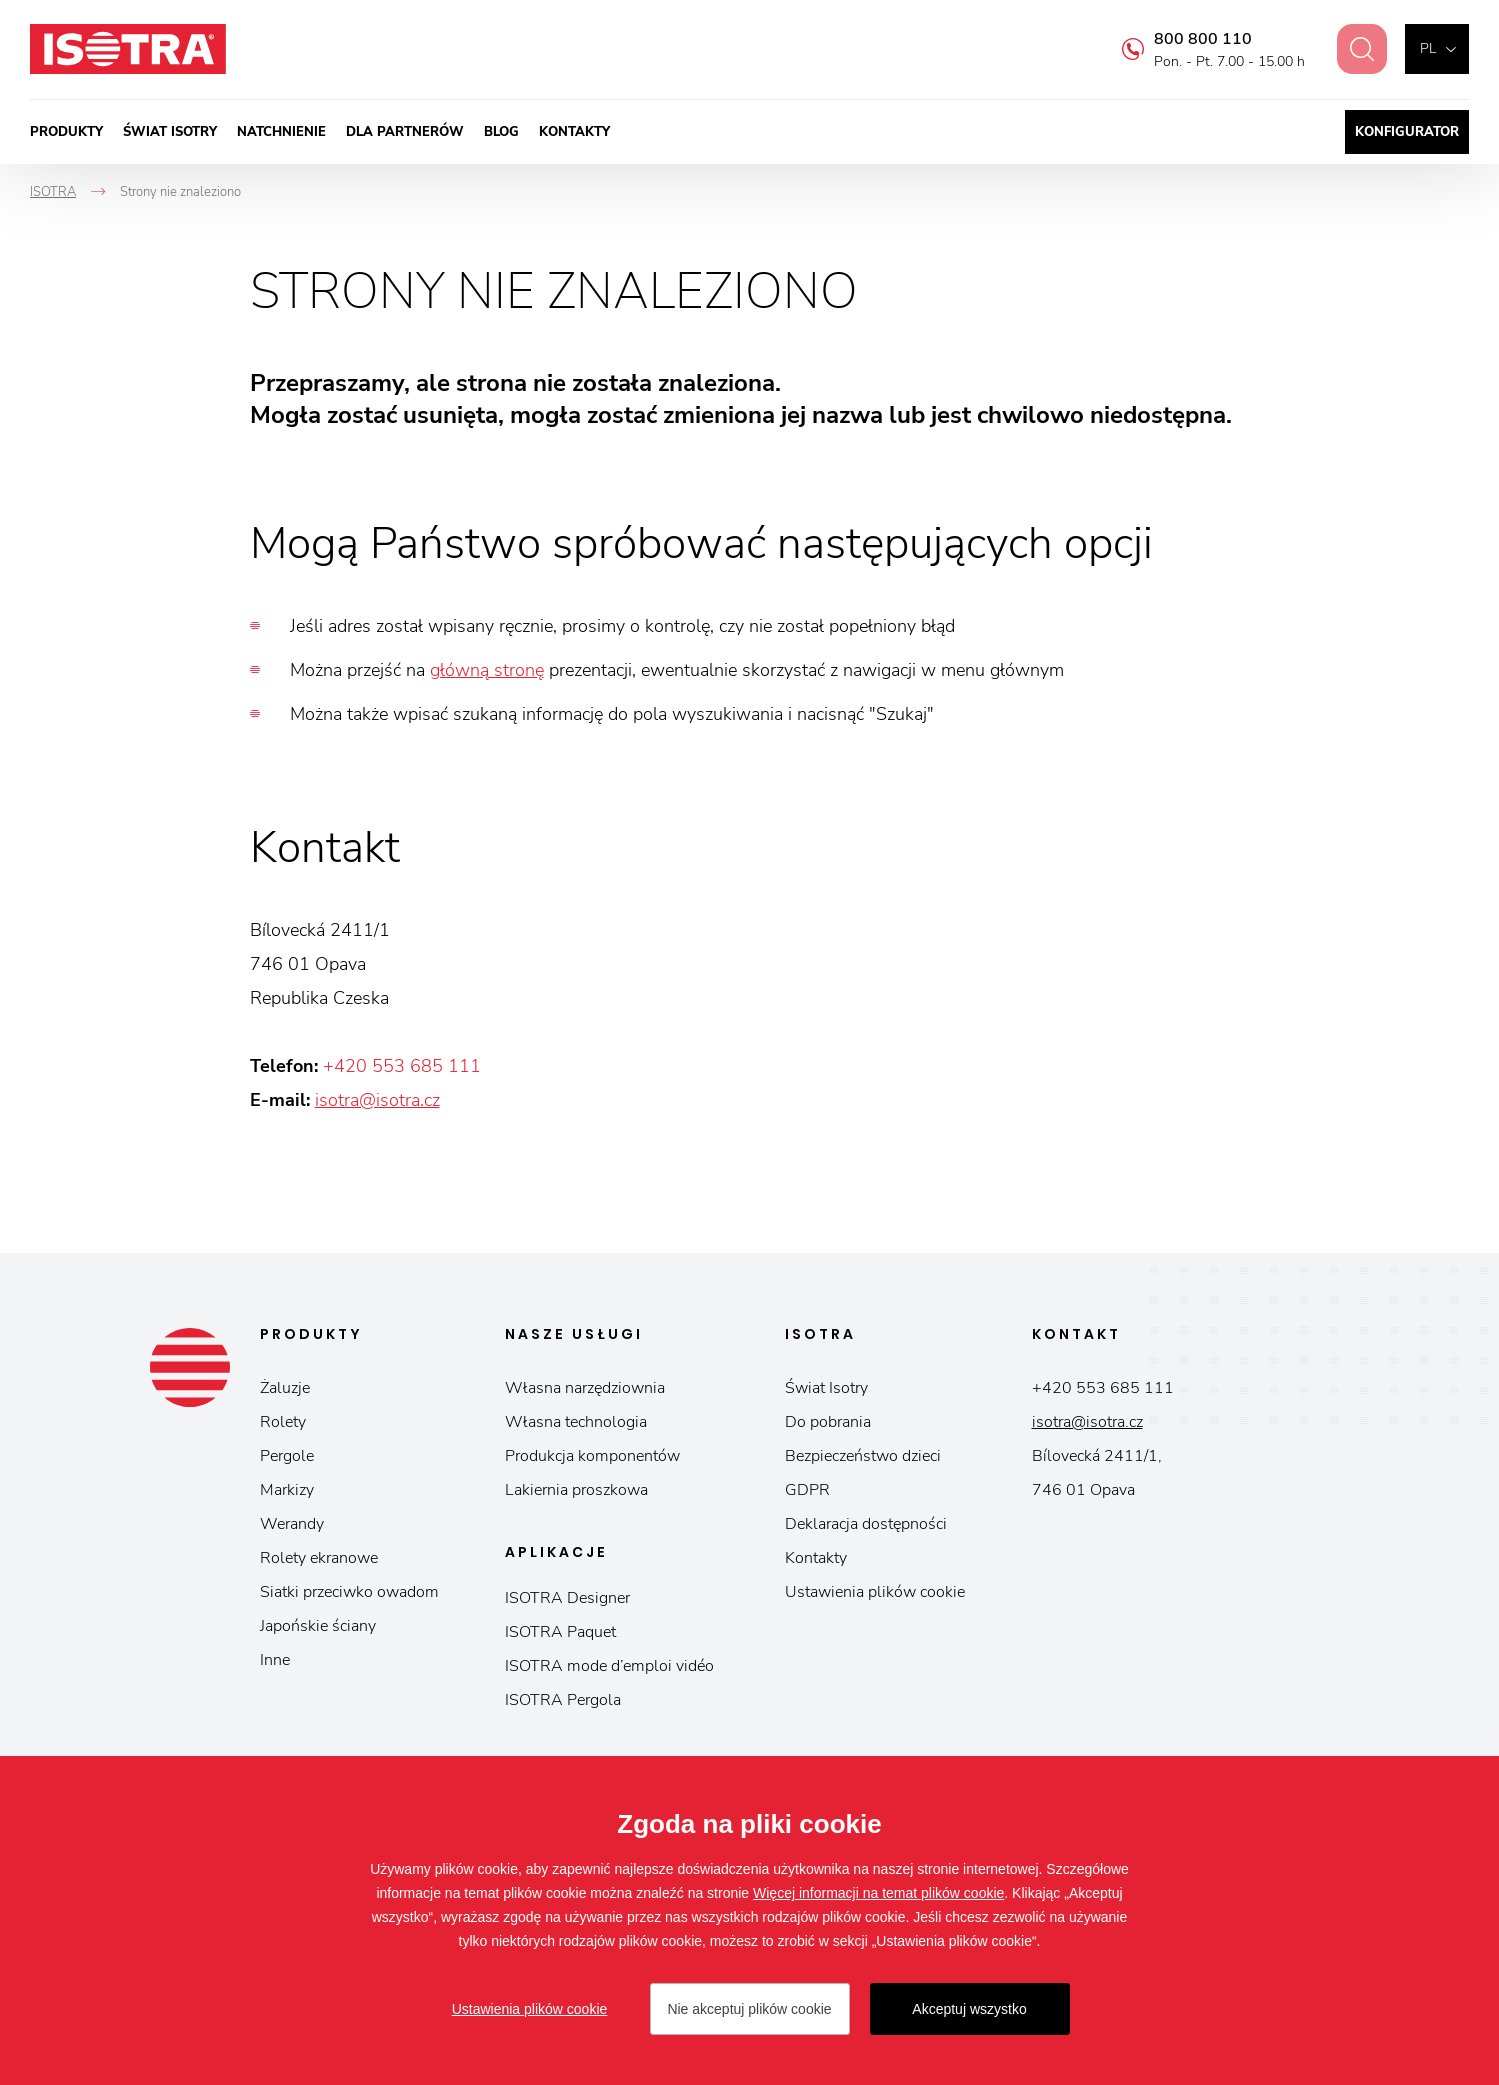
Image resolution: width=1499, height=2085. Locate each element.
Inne (275, 1660)
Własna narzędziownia (585, 1388)
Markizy (287, 1490)
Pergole (287, 1456)
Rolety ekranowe (319, 1558)
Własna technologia (576, 1422)
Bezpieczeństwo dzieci (863, 1456)
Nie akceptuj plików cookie (749, 2009)
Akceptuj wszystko (969, 2009)
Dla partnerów (405, 132)
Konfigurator (1407, 132)
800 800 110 (1191, 39)
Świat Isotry (170, 132)
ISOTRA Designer (567, 1598)
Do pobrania (828, 1422)
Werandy (292, 1524)
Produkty (66, 132)
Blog (501, 132)
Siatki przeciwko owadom (349, 1592)
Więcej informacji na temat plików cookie (878, 1893)
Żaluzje (285, 1388)
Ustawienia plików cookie (875, 1592)
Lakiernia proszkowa (576, 1490)
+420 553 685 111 (402, 1066)
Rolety (283, 1422)
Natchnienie (281, 132)
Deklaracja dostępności (866, 1524)
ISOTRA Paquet (560, 1632)
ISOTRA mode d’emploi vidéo (609, 1666)
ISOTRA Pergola (563, 1700)
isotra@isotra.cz (377, 1100)
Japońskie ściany (318, 1626)
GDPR (807, 1490)
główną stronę (487, 670)
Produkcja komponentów (592, 1456)
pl (1428, 48)
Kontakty (574, 132)
